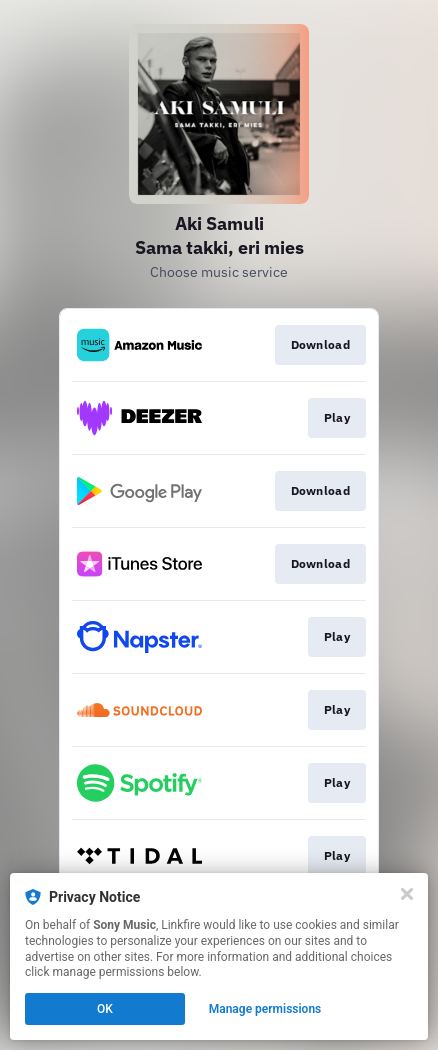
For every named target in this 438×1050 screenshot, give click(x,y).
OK (105, 1009)
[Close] (407, 894)
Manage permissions (265, 1009)
